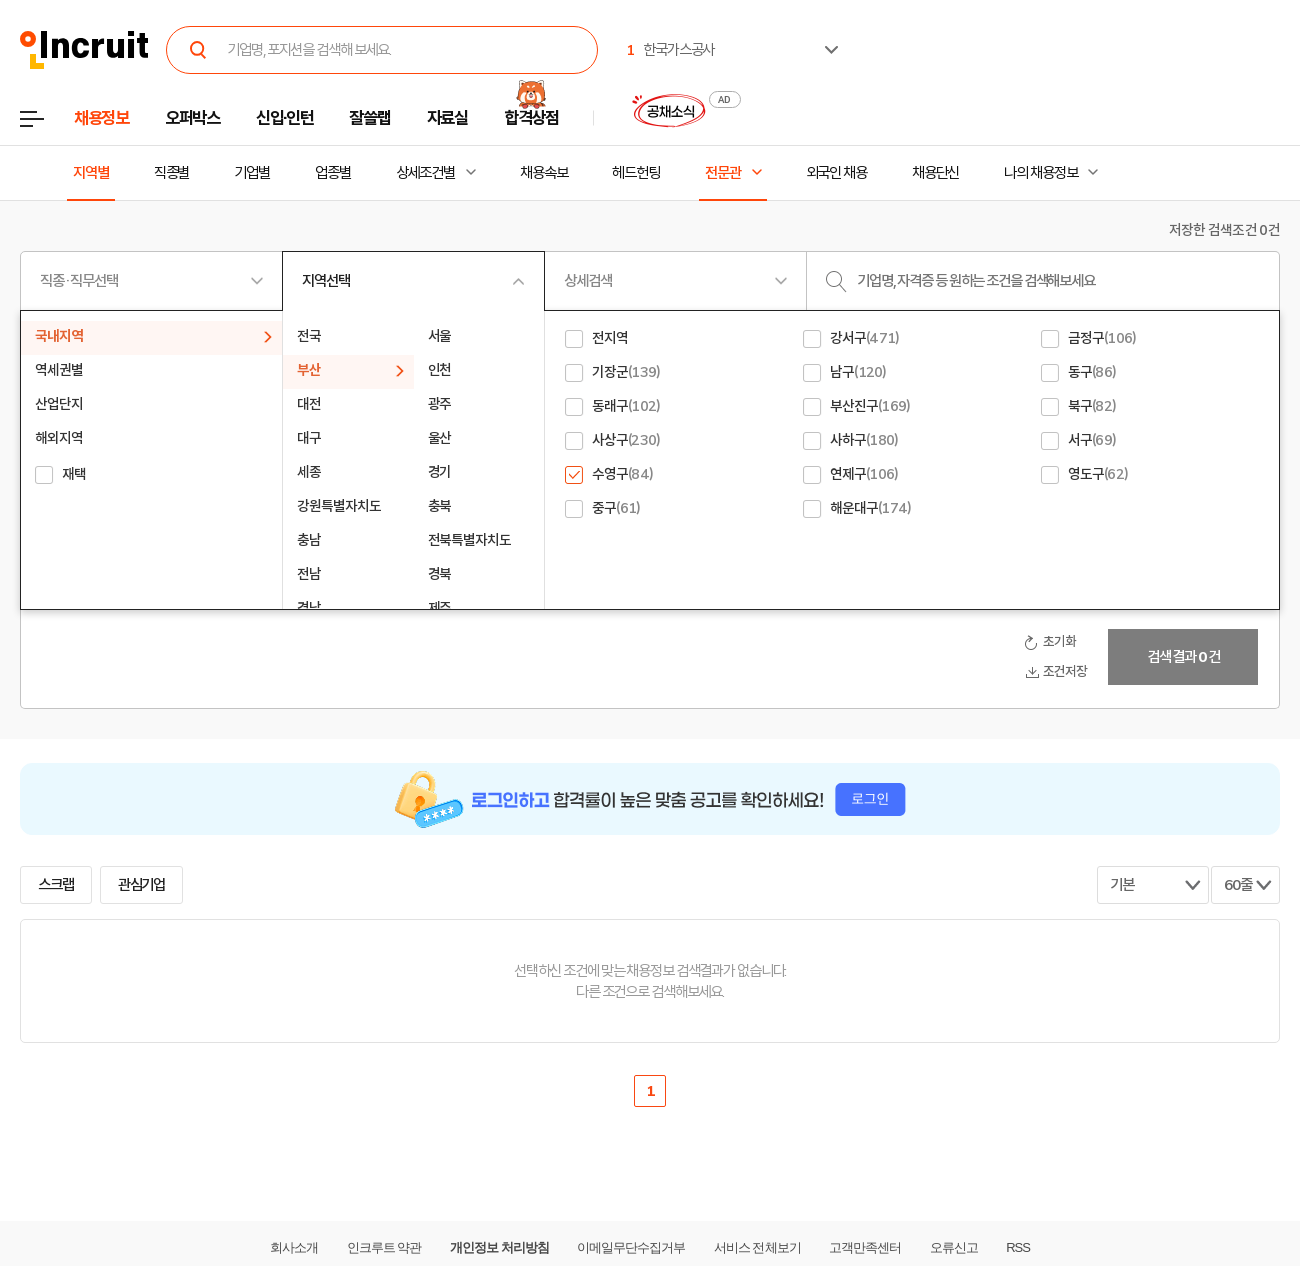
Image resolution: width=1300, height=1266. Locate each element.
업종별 (333, 173)
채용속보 (544, 173)
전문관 (723, 173)
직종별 (172, 173)
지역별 (91, 173)
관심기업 (142, 885)
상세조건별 (425, 173)
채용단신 (936, 173)
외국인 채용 (836, 173)
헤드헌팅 (636, 173)
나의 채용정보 (1040, 173)
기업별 (252, 173)
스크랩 (56, 885)
